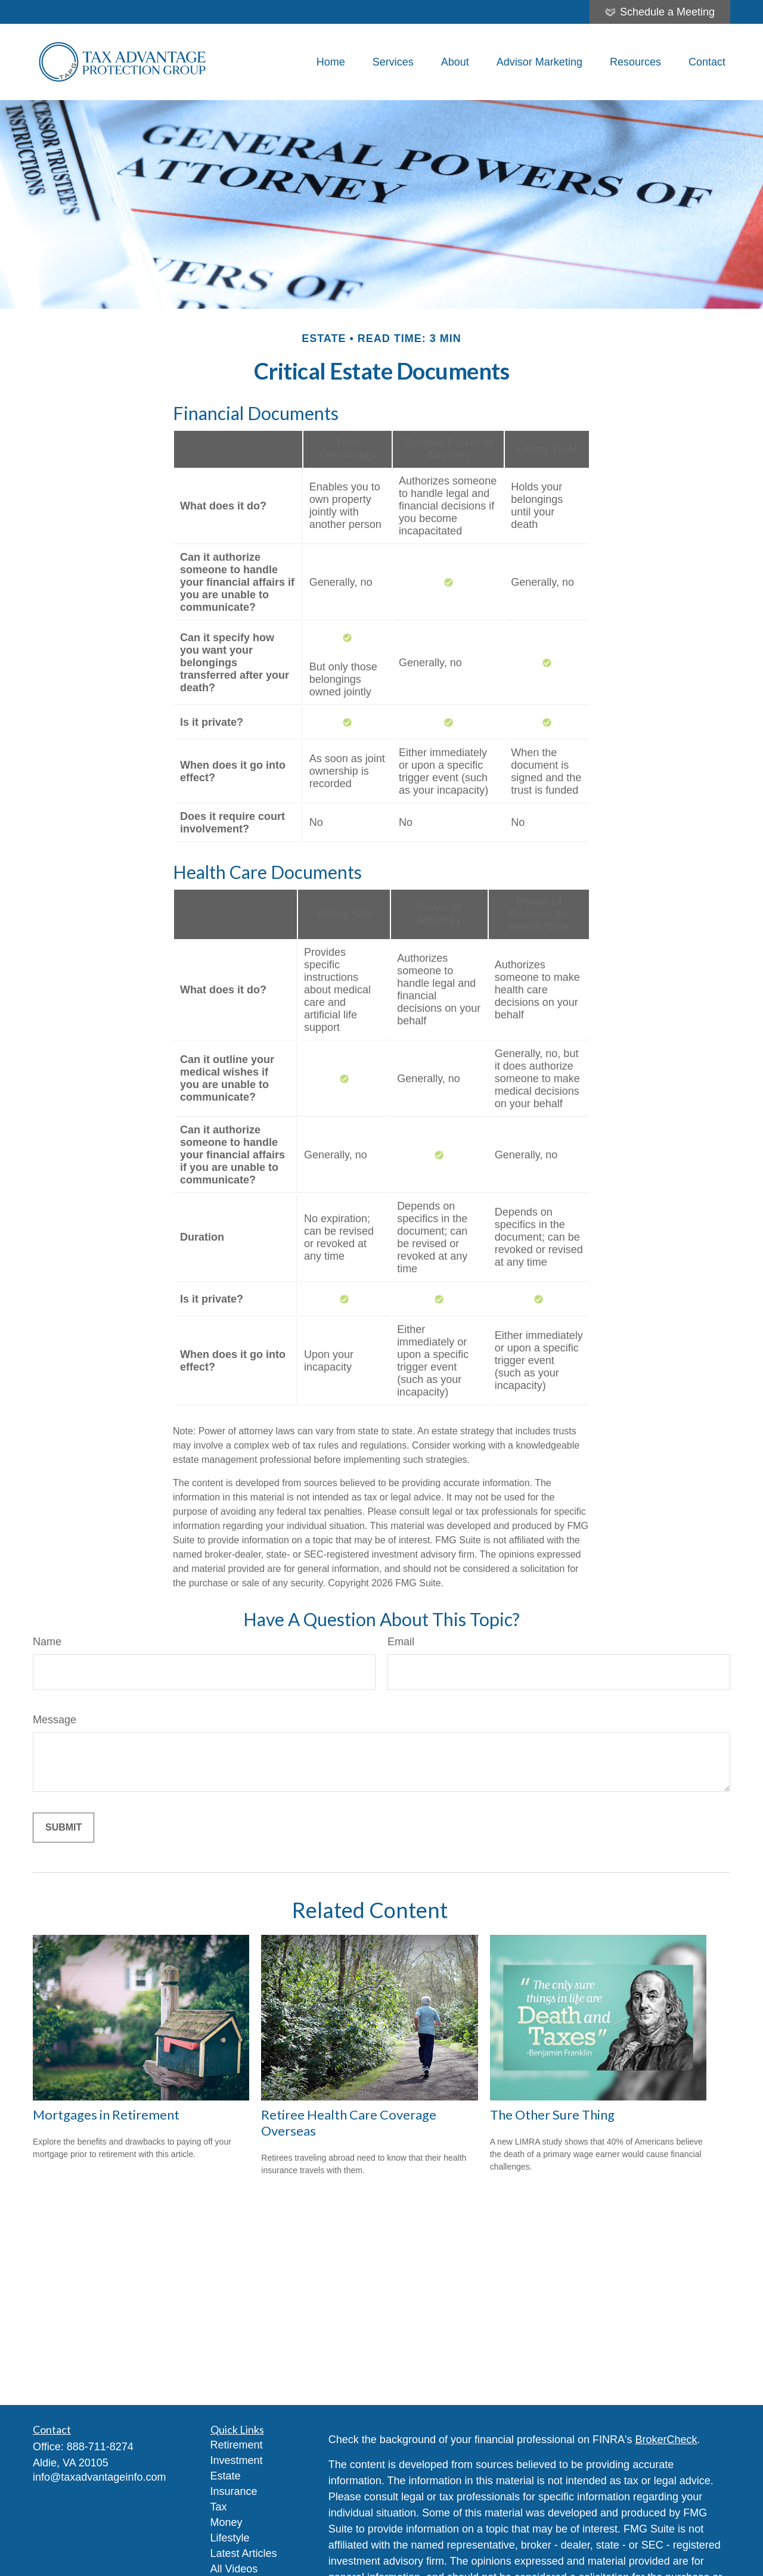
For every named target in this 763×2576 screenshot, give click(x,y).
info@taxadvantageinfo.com (99, 2477)
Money (226, 2522)
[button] (331, 62)
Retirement (236, 2445)
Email (400, 1642)
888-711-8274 (100, 2447)
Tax (218, 2507)
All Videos (234, 2569)
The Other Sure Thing (552, 2114)
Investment (236, 2460)
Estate (225, 2476)
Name (47, 1642)
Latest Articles (243, 2553)
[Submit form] (63, 1827)
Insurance (234, 2491)
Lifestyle (230, 2538)
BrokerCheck (666, 2440)
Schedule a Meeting (660, 12)
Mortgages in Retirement (106, 2114)
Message (54, 1720)
